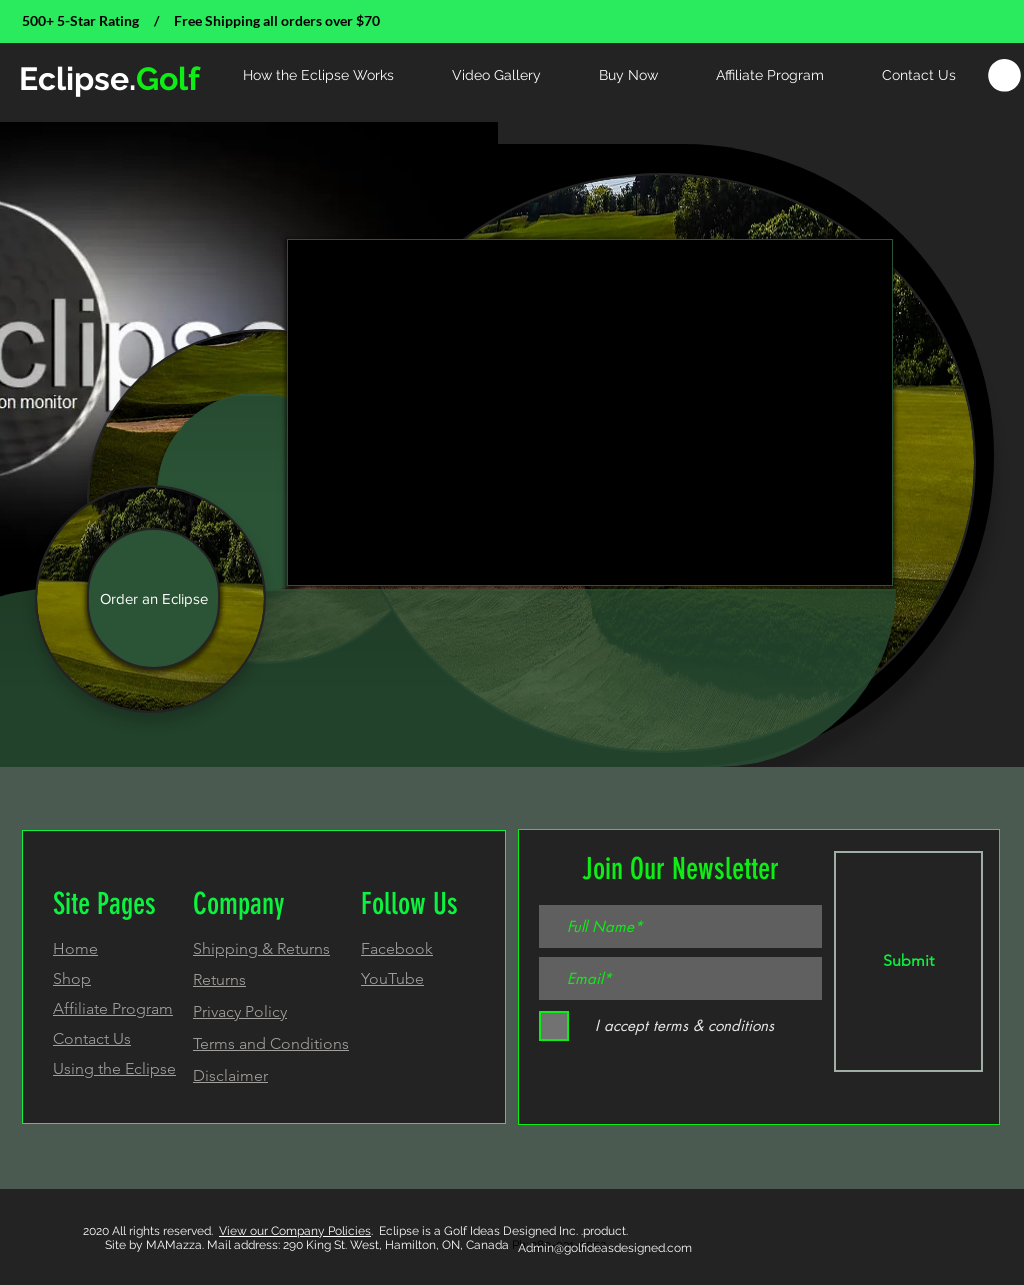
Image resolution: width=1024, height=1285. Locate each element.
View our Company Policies (295, 1231)
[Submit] (908, 961)
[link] (1004, 75)
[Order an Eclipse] (153, 598)
